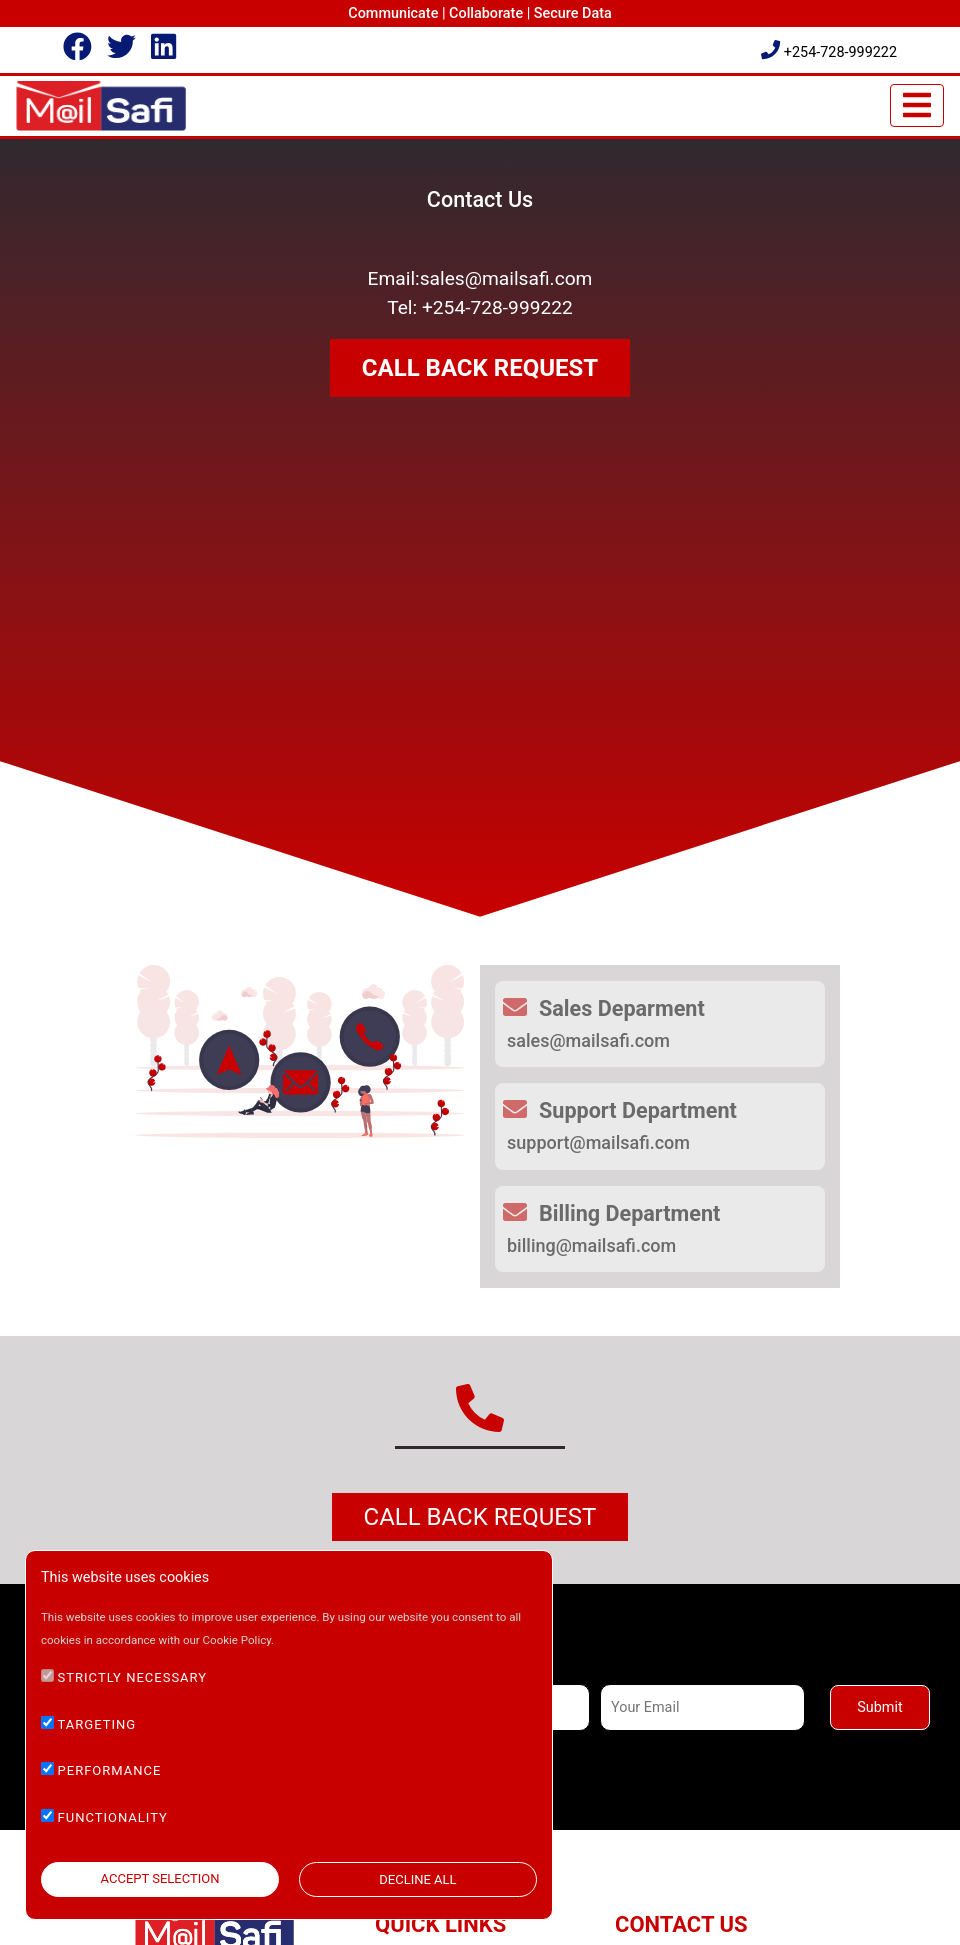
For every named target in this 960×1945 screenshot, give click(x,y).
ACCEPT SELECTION (160, 1878)
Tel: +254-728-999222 (480, 307)
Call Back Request (480, 1517)
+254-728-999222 (829, 52)
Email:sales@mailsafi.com (480, 278)
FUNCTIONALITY (113, 1817)
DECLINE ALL (417, 1879)
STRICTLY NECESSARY (133, 1677)
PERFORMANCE (110, 1770)
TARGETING (97, 1724)
